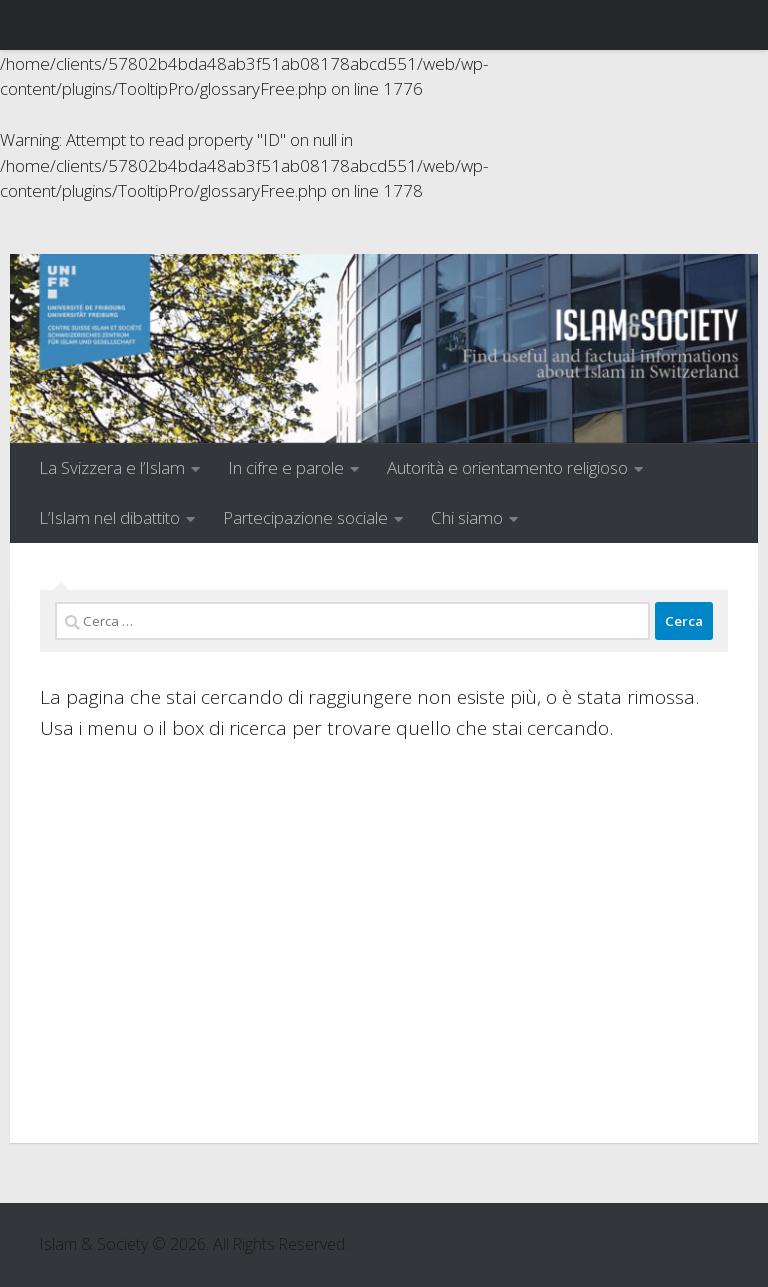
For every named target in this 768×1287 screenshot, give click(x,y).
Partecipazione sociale (305, 517)
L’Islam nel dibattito (109, 517)
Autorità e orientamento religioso (507, 467)
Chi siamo (467, 517)
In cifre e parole (286, 467)
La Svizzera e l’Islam (112, 467)
